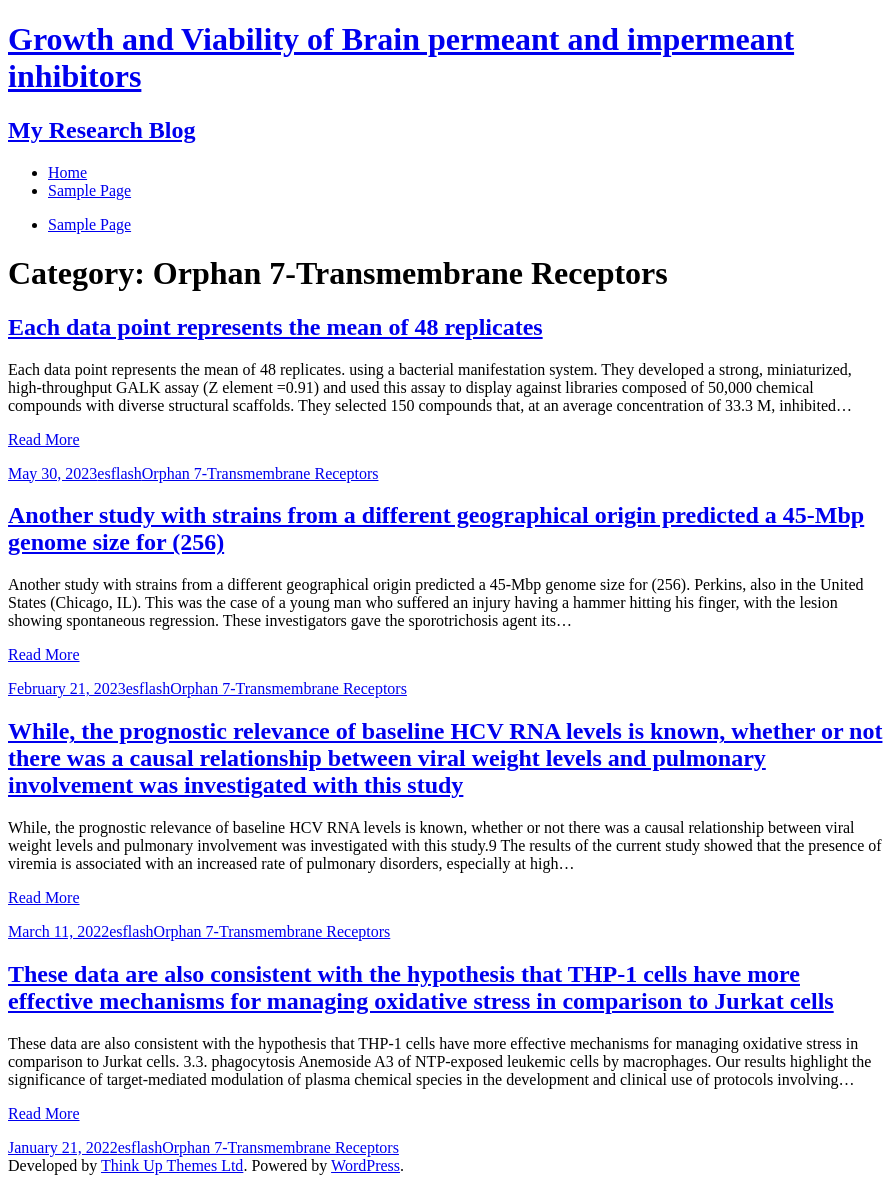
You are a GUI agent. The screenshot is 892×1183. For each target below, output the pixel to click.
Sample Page (89, 224)
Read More (44, 439)
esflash (119, 473)
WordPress (365, 1165)
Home (67, 172)
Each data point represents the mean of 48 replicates (275, 327)
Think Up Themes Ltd (172, 1165)
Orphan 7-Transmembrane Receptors (260, 473)
